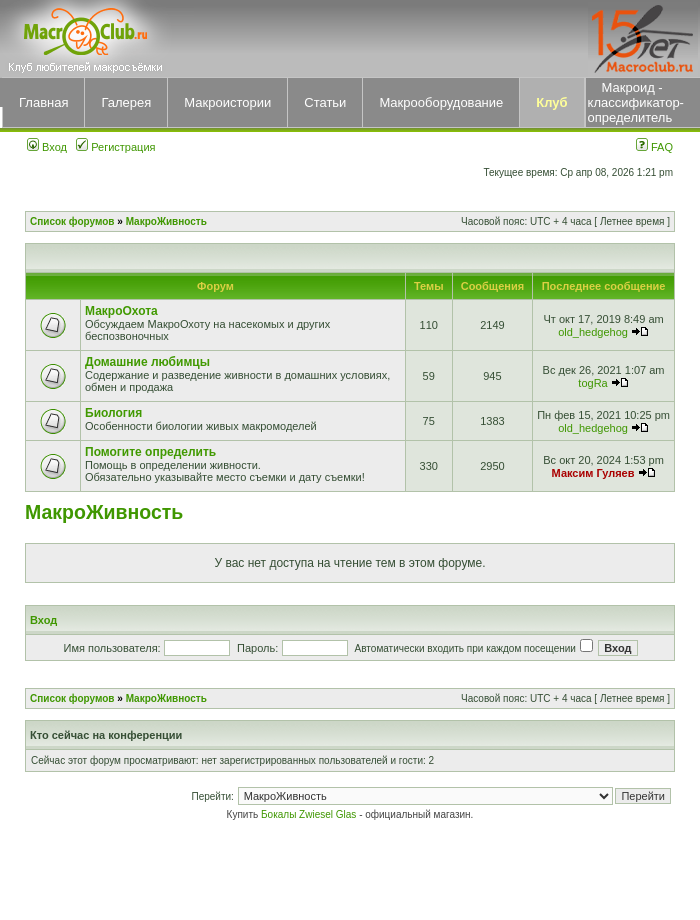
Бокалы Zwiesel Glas (310, 814)
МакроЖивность (166, 221)
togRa (592, 383)
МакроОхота (121, 311)
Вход (47, 147)
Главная (43, 102)
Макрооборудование (441, 102)
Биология (113, 413)
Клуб (551, 102)
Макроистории (227, 102)
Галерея (126, 102)
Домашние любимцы (147, 362)
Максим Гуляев (593, 473)
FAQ (654, 147)
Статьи (325, 102)
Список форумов (72, 221)
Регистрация (115, 147)
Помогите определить (150, 452)
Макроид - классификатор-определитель (636, 102)
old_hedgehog (593, 332)
